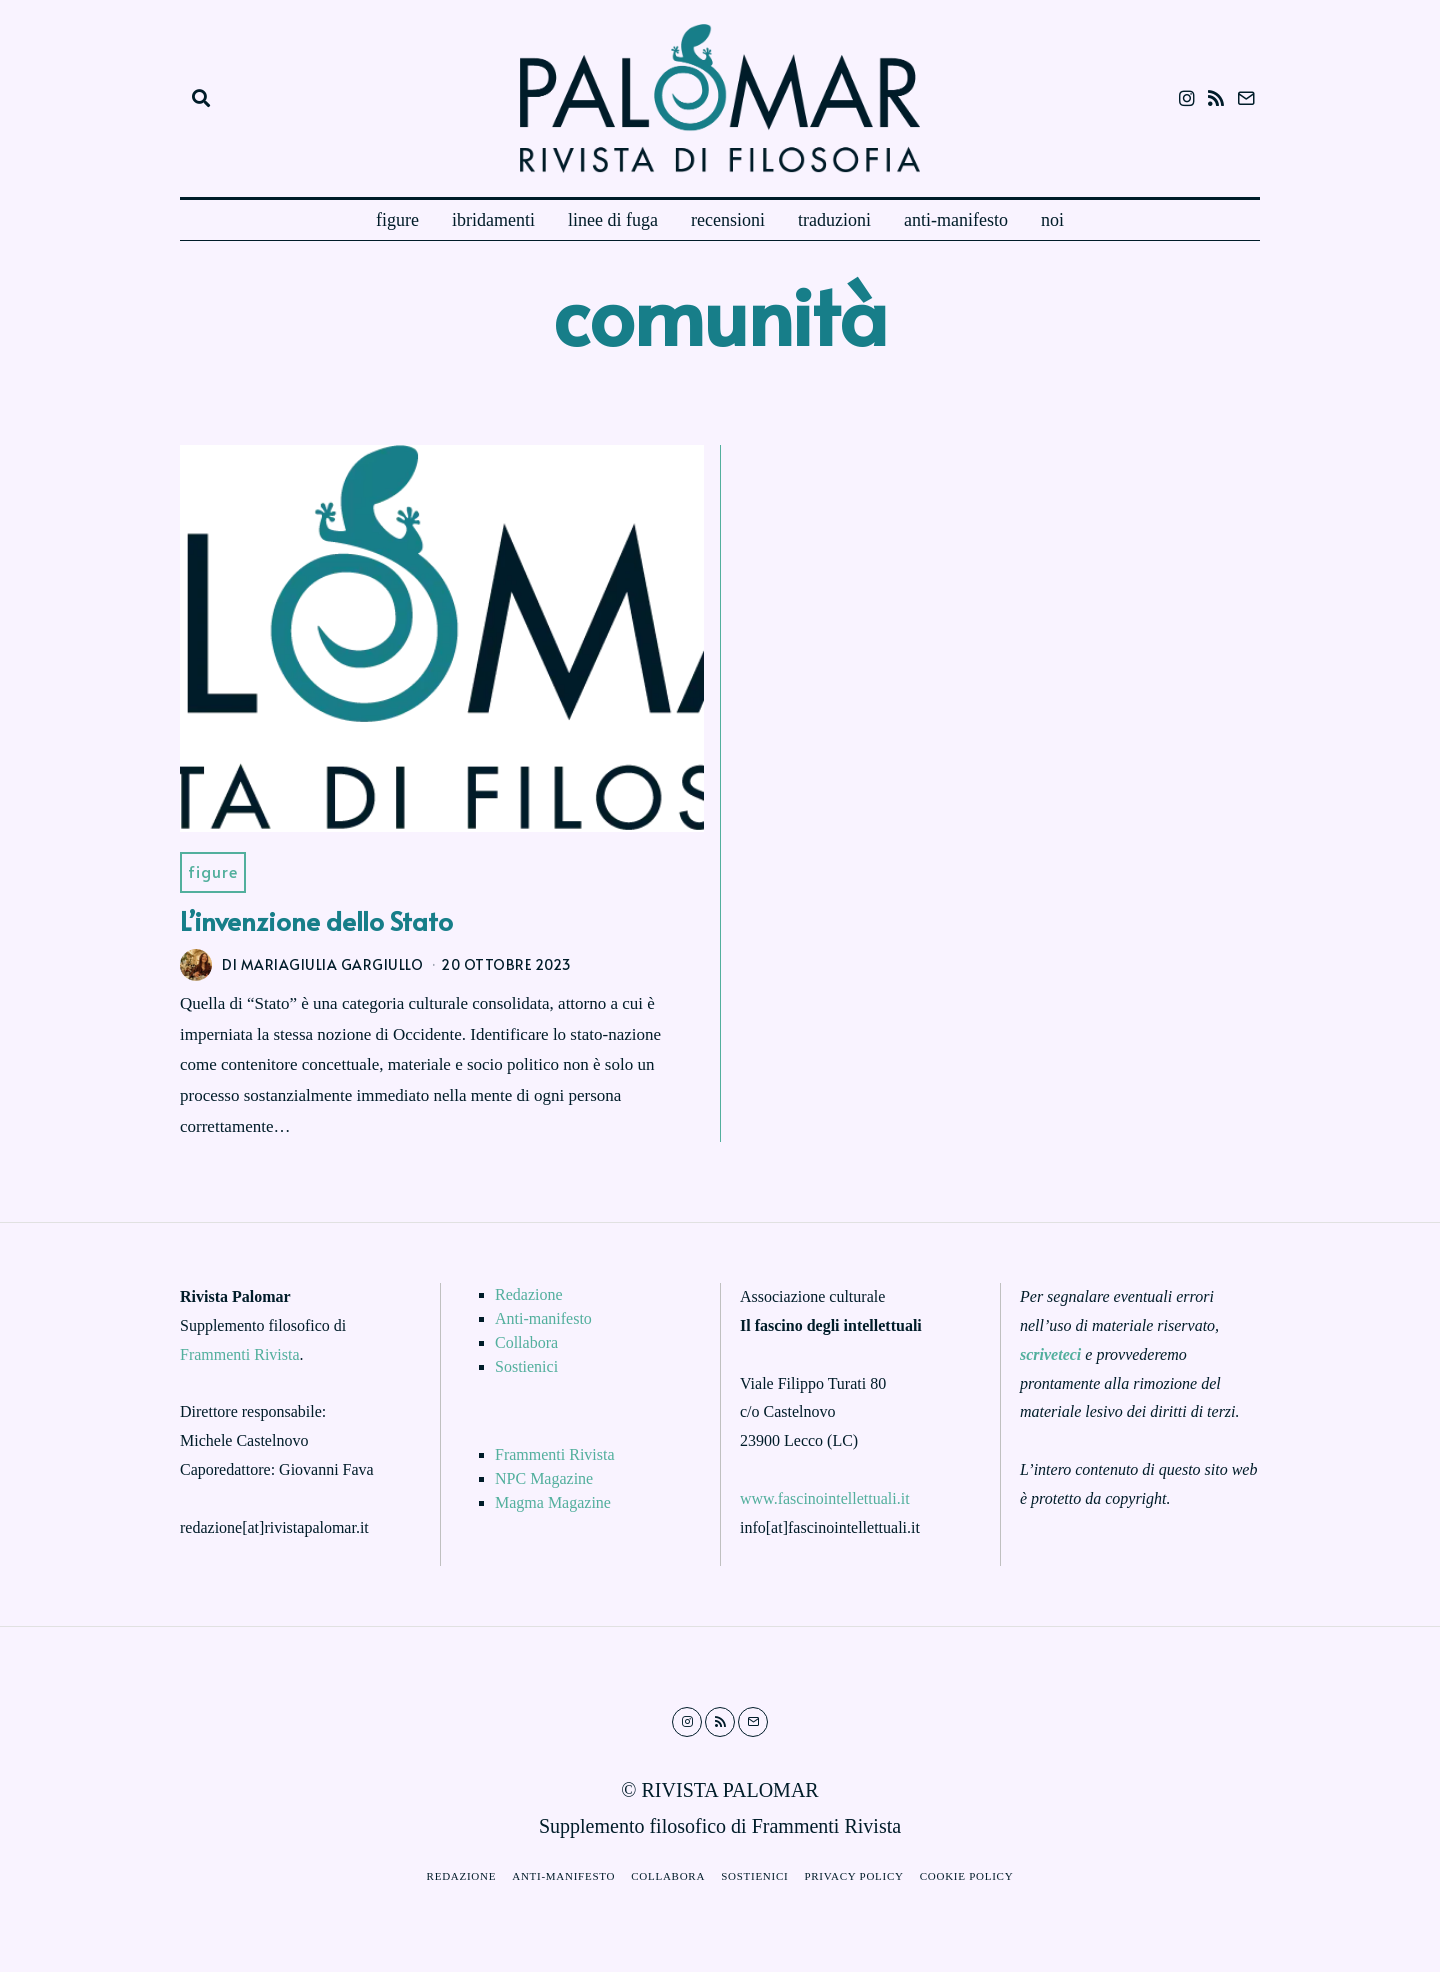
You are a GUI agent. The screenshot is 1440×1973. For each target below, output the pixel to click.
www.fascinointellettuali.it (825, 1499)
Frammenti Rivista (240, 1355)
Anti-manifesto (543, 1320)
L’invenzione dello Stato (316, 921)
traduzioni (834, 220)
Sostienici (526, 1368)
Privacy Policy (857, 1878)
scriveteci (1050, 1355)
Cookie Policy (973, 1878)
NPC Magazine (544, 1480)
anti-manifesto (956, 220)
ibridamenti (493, 220)
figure (397, 220)
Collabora (526, 1344)
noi (1052, 220)
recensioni (728, 220)
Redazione (529, 1296)
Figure (214, 873)
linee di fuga (613, 220)
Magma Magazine (553, 1504)
